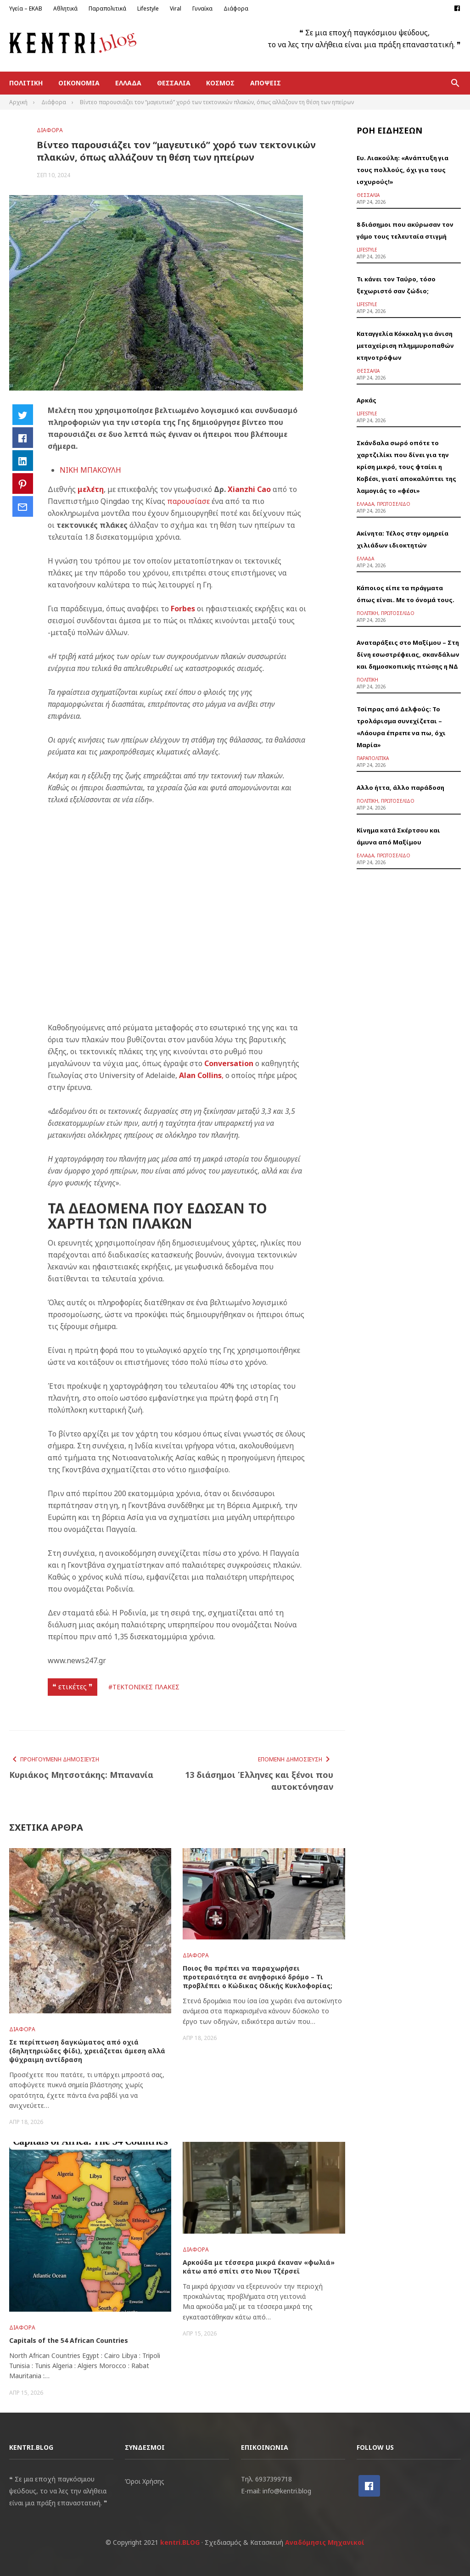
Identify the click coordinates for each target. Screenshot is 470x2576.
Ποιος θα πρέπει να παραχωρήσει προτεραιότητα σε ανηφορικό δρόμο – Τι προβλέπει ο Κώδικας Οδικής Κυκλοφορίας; (257, 1977)
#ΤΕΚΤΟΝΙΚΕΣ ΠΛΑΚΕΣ (143, 1686)
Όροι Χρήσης (144, 2481)
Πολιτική (26, 82)
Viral (175, 8)
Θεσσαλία (173, 82)
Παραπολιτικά (107, 8)
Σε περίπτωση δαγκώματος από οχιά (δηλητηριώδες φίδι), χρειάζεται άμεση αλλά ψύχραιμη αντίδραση (87, 2051)
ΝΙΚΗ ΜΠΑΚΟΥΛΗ (90, 470)
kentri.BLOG (180, 2542)
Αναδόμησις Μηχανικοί (324, 2542)
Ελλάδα (128, 82)
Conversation (228, 1063)
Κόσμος (220, 82)
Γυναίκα (202, 8)
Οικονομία (79, 82)
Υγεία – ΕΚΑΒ (25, 8)
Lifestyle (148, 8)
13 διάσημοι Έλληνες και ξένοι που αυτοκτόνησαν (259, 1780)
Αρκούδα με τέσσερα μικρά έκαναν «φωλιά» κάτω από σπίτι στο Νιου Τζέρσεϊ (259, 2266)
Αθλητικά (65, 8)
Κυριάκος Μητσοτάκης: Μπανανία (81, 1774)
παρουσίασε (188, 501)
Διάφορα (236, 8)
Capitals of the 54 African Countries (68, 2340)
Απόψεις (265, 82)
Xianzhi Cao (248, 489)
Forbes (183, 608)
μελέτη (91, 489)
